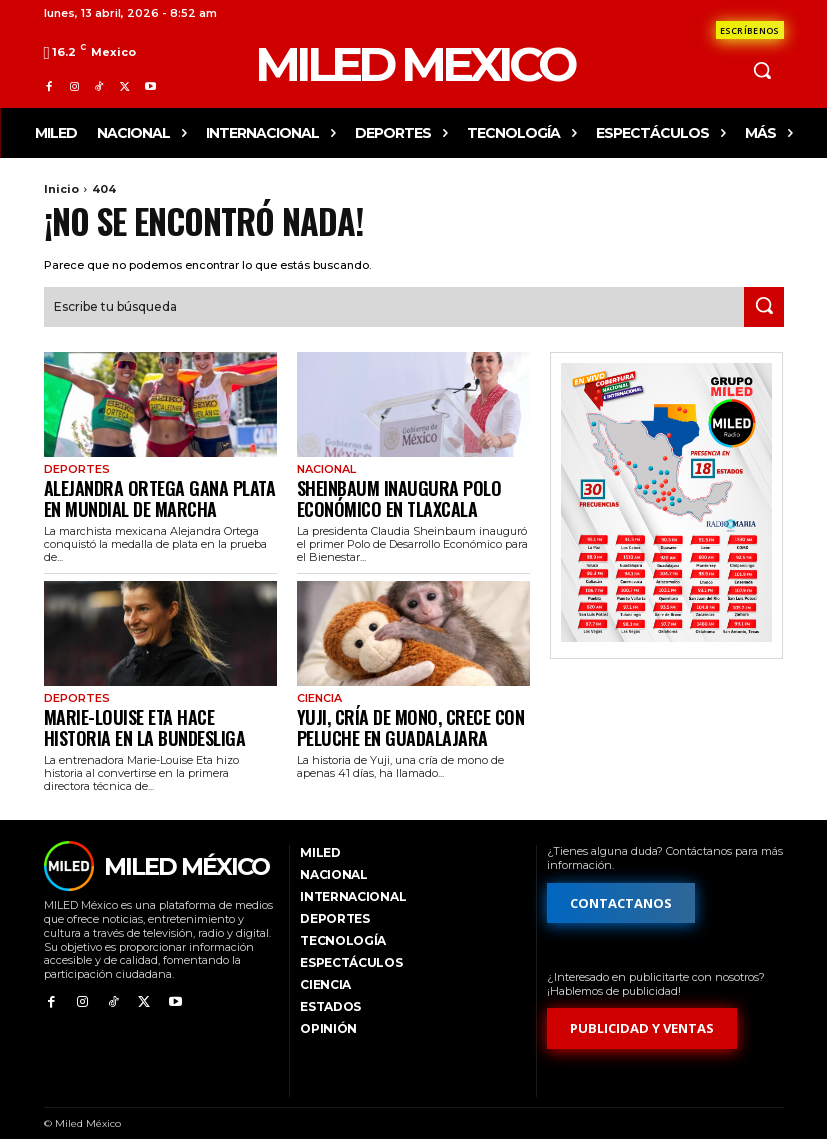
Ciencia (317, 688)
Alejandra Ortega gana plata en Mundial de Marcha (147, 491)
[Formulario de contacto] (750, 30)
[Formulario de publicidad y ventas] (643, 1011)
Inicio (61, 189)
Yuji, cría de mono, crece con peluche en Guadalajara (391, 712)
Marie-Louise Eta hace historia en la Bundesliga (153, 712)
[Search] (764, 305)
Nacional (324, 467)
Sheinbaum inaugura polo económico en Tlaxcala (381, 491)
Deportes (74, 467)
